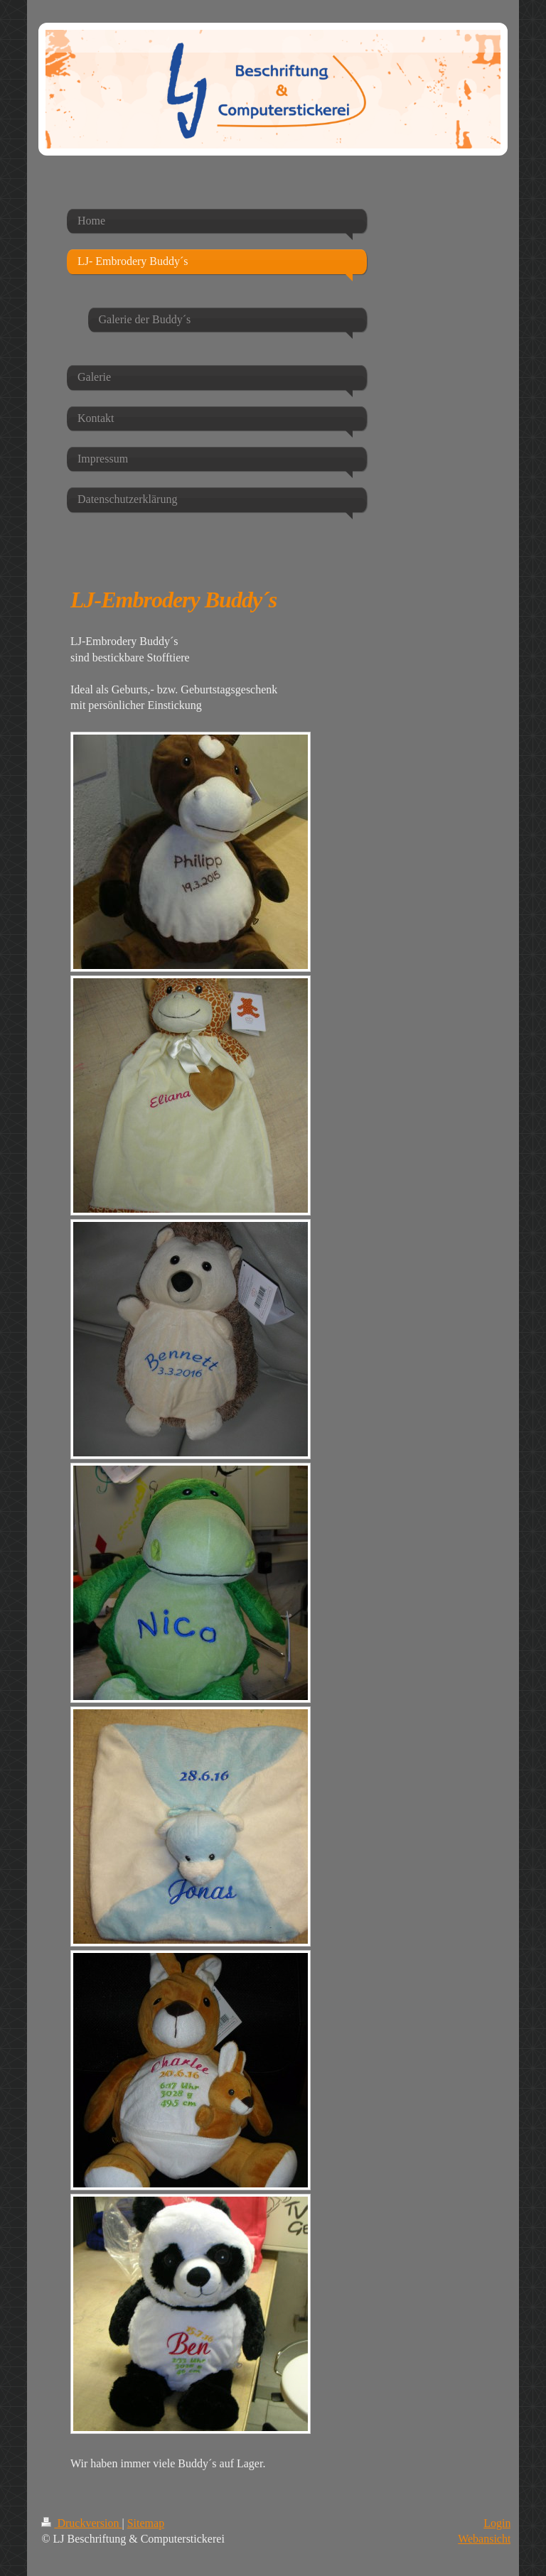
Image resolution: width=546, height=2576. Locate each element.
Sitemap (145, 2523)
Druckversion (81, 2523)
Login (496, 2523)
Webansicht (484, 2539)
